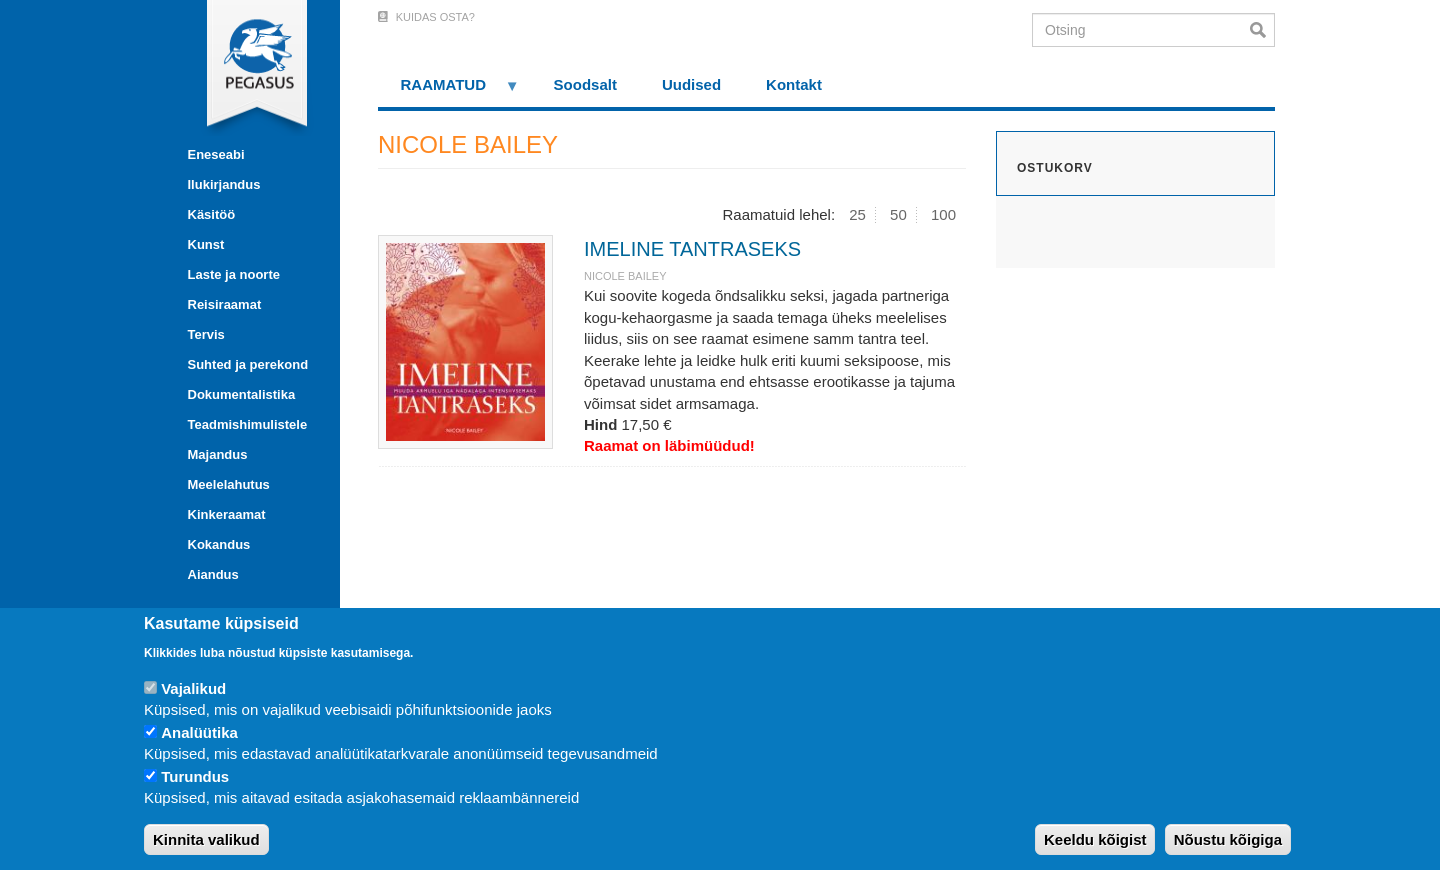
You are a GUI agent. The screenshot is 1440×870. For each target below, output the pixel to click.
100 (943, 214)
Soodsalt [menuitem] (585, 84)
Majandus (218, 454)
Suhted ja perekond (248, 364)
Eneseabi (216, 154)
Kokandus (219, 544)
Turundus (195, 776)
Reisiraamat (225, 304)
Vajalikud (193, 688)
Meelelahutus (229, 484)
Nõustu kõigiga (1228, 839)
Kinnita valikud (206, 839)
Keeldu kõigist (1095, 839)
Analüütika (199, 732)
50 (898, 214)
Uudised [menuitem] (691, 84)
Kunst (206, 244)
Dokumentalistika (242, 394)
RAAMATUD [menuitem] (449, 91)
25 (857, 214)
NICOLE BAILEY (625, 276)
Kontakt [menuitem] (794, 84)
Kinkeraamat (227, 514)
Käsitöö (212, 214)
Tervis (206, 334)
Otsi (1262, 30)
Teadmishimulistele (248, 424)
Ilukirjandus (224, 184)
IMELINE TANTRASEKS (692, 249)
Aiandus (213, 574)
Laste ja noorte (234, 274)
